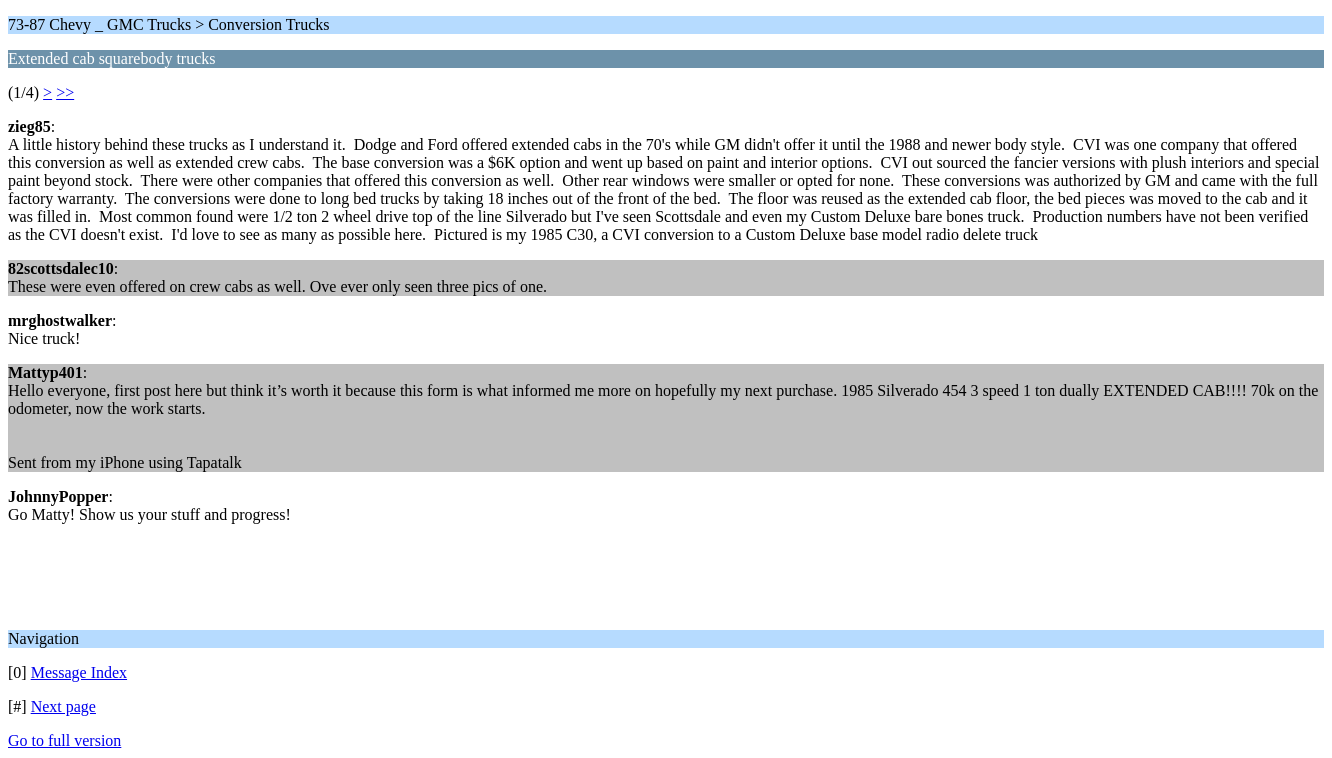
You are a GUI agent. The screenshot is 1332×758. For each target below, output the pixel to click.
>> (65, 92)
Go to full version (64, 740)
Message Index (79, 672)
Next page (63, 706)
